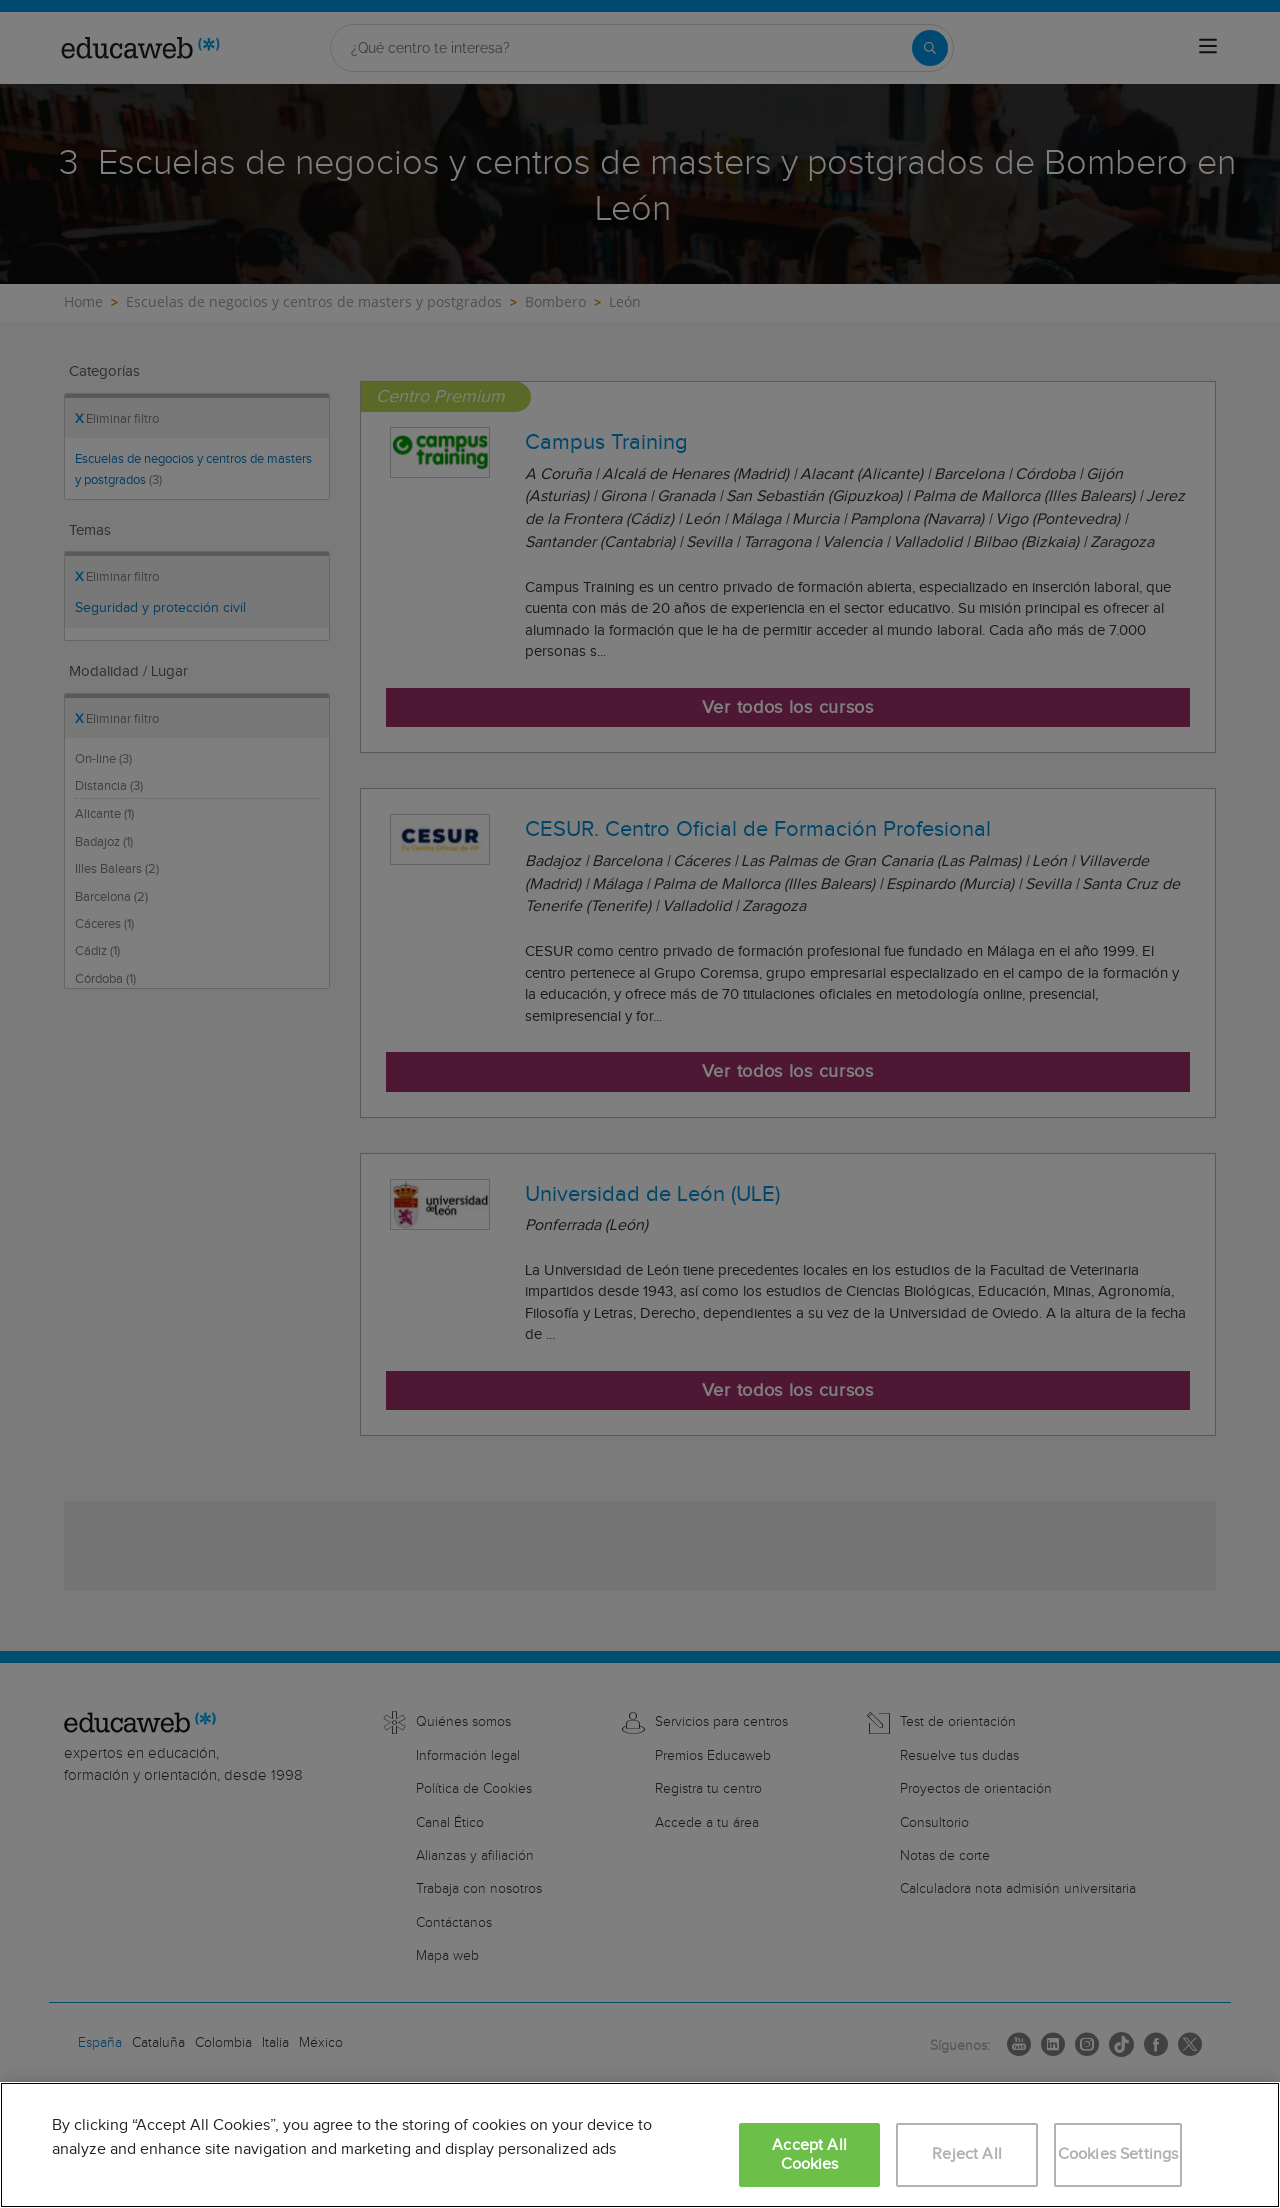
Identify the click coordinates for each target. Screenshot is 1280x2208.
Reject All (967, 2154)
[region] (640, 2145)
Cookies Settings (1118, 2154)
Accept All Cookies (809, 2155)
